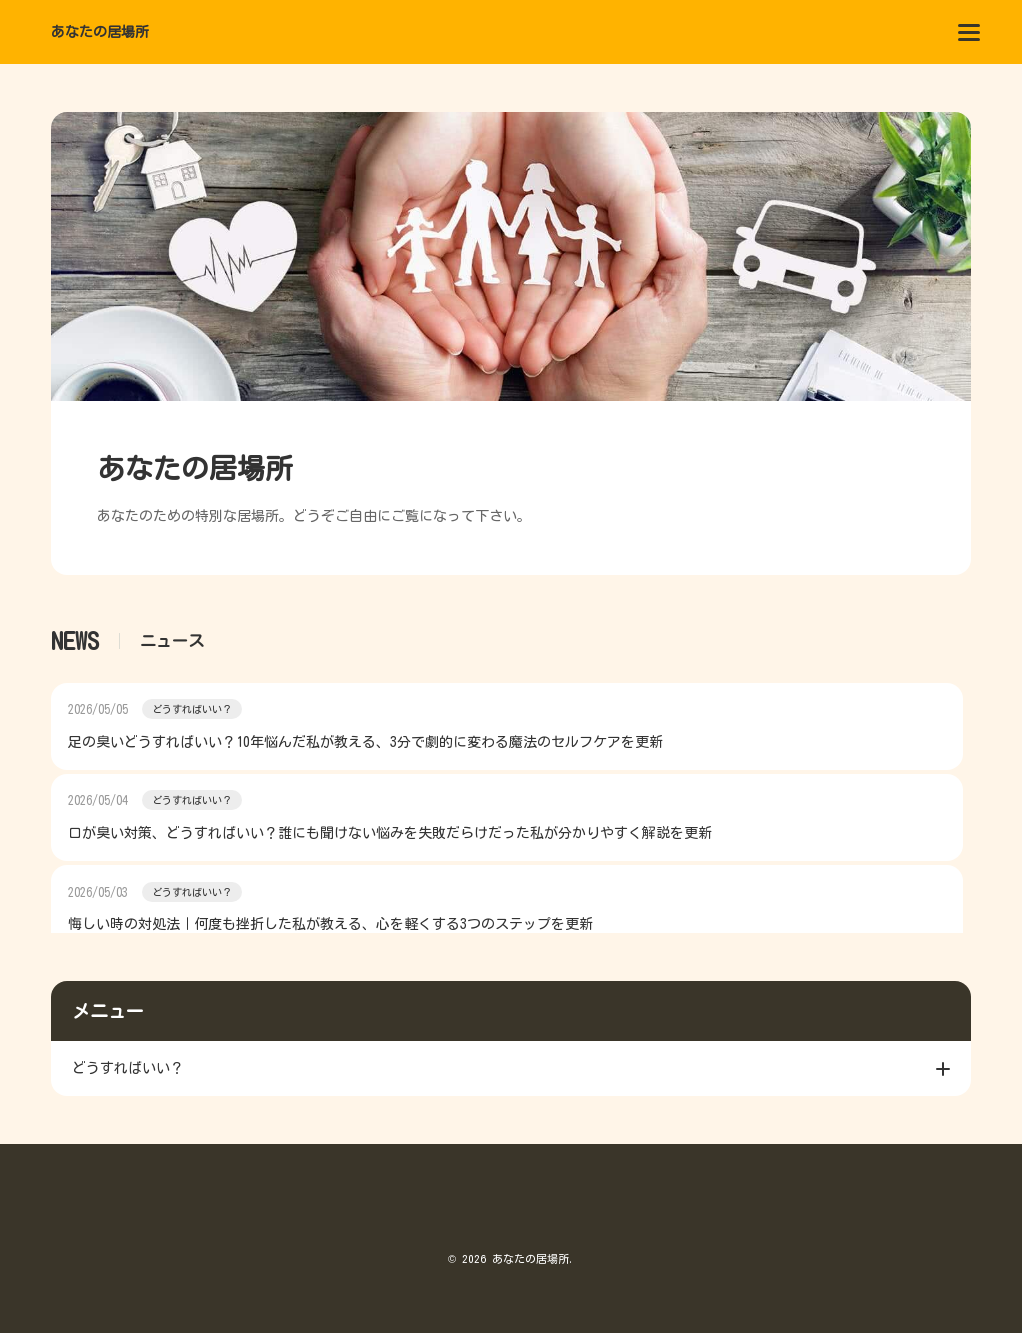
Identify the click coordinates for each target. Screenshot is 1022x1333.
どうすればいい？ (192, 709)
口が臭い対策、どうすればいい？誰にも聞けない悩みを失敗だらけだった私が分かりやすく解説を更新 (390, 833)
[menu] (969, 32)
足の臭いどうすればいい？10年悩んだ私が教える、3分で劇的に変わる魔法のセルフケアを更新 (365, 742)
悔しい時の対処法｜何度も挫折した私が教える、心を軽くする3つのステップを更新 (330, 924)
